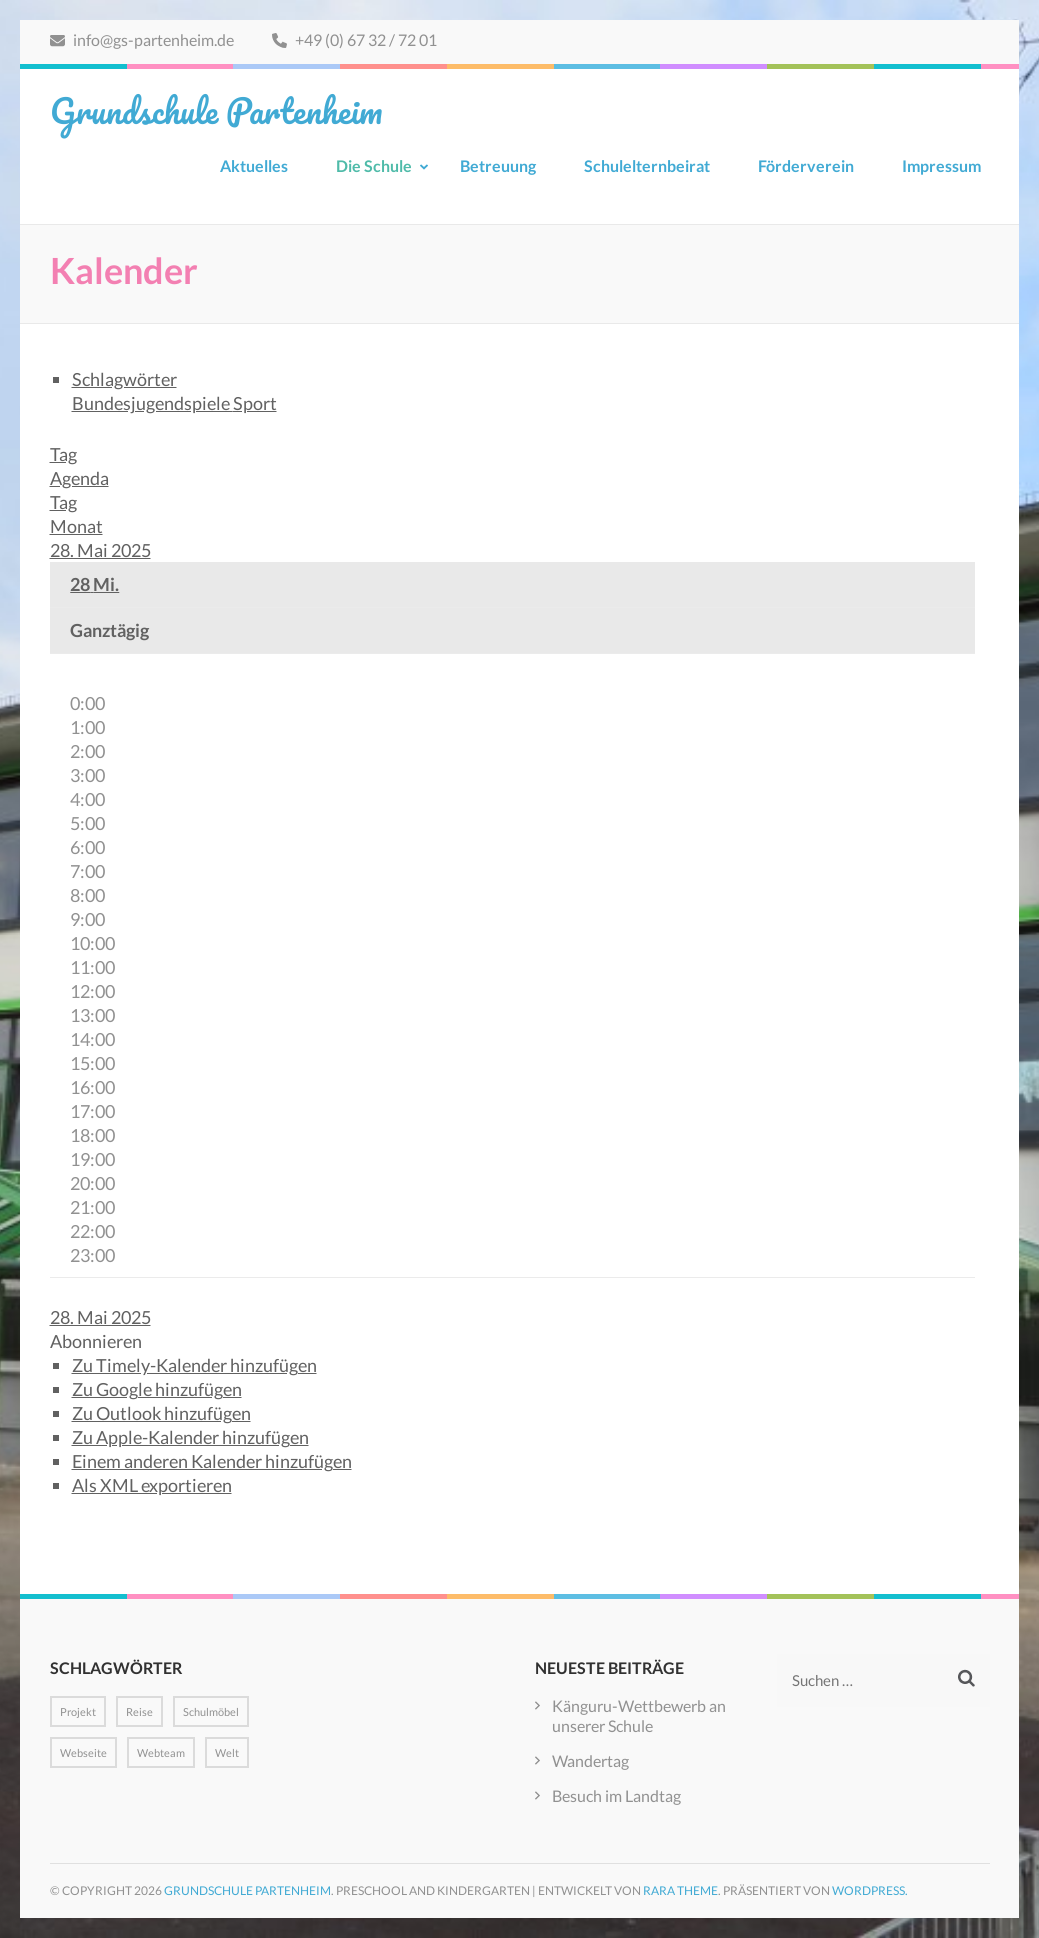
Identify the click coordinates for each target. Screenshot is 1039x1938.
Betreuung (498, 165)
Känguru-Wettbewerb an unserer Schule (639, 1715)
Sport (255, 403)
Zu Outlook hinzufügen (161, 1413)
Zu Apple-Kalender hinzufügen (190, 1437)
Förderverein (806, 165)
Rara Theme (680, 1890)
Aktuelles (254, 165)
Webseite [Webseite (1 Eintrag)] (83, 1752)
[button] (96, 1341)
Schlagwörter (124, 379)
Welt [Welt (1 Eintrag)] (227, 1752)
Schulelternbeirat (647, 165)
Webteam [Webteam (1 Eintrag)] (161, 1752)
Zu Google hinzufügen (157, 1389)
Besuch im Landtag (616, 1795)
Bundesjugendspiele (152, 403)
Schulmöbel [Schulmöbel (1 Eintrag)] (211, 1711)
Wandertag (590, 1760)
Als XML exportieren (152, 1485)
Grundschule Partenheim (216, 110)
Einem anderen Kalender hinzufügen (212, 1461)
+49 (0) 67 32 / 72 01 (354, 39)
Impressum (941, 165)
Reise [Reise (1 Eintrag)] (139, 1711)
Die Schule (374, 165)
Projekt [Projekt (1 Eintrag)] (78, 1711)
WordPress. (870, 1890)
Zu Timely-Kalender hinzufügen (194, 1365)
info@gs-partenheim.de (142, 39)
